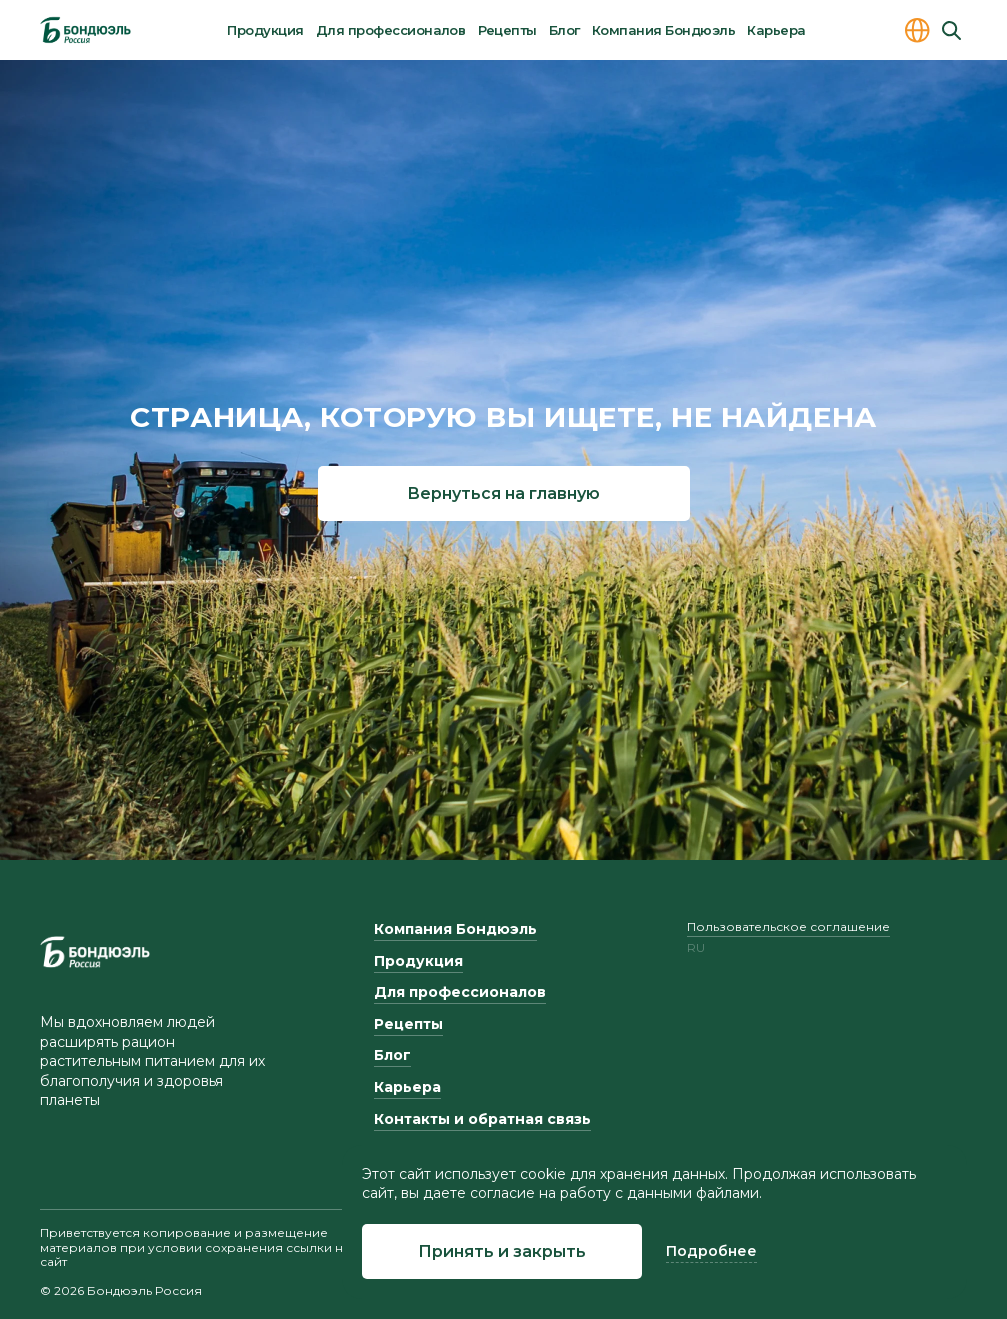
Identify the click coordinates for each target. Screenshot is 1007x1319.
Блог (564, 30)
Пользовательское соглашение (788, 926)
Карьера (776, 30)
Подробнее (711, 1251)
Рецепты (507, 30)
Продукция (265, 30)
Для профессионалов (391, 30)
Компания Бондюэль (663, 30)
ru (696, 948)
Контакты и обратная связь (482, 1119)
